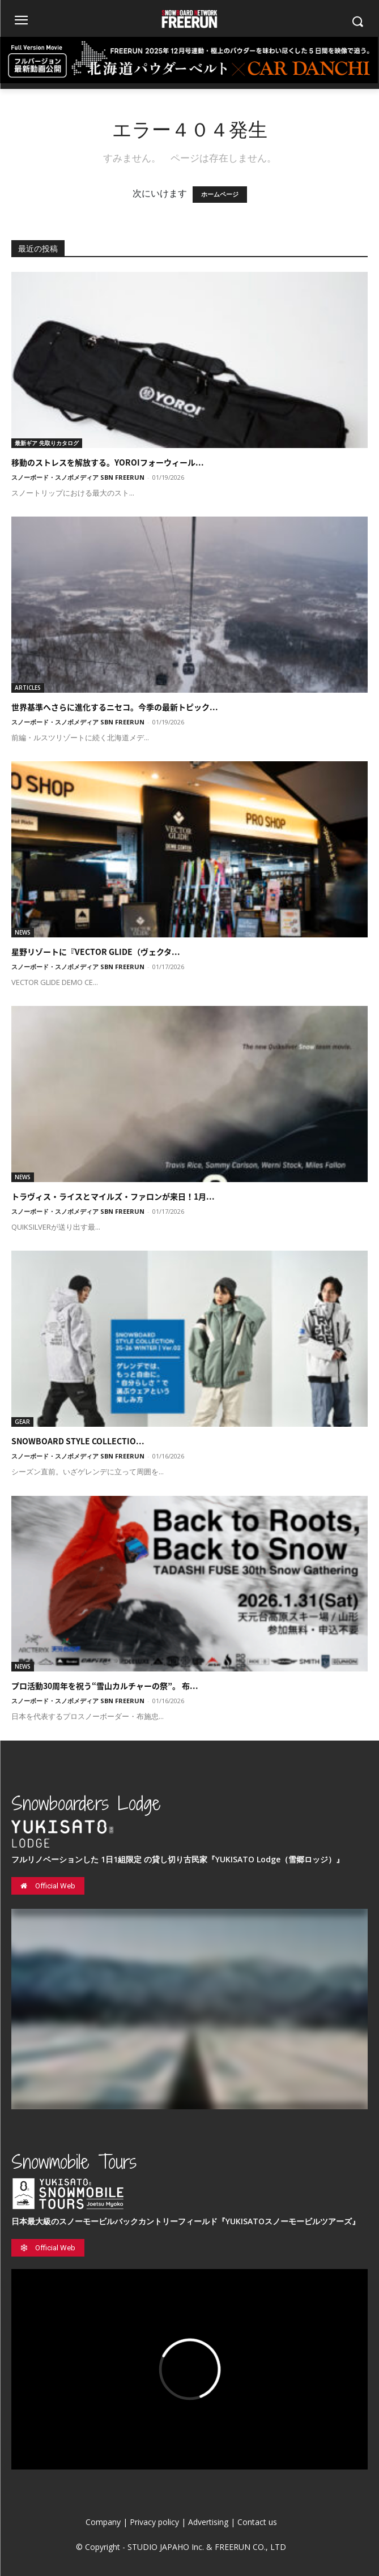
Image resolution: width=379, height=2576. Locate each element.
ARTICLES (28, 688)
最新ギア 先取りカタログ (47, 443)
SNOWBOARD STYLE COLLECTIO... (77, 1441)
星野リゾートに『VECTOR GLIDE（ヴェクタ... (95, 951)
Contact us (257, 2522)
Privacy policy (154, 2522)
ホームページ (220, 194)
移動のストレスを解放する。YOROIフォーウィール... (107, 462)
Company (103, 2522)
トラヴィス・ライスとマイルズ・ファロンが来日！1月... (113, 1196)
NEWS (23, 932)
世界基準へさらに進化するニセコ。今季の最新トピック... (114, 707)
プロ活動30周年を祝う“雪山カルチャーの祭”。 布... (104, 1685)
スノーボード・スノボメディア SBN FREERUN (77, 477)
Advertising (208, 2522)
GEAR (22, 1422)
